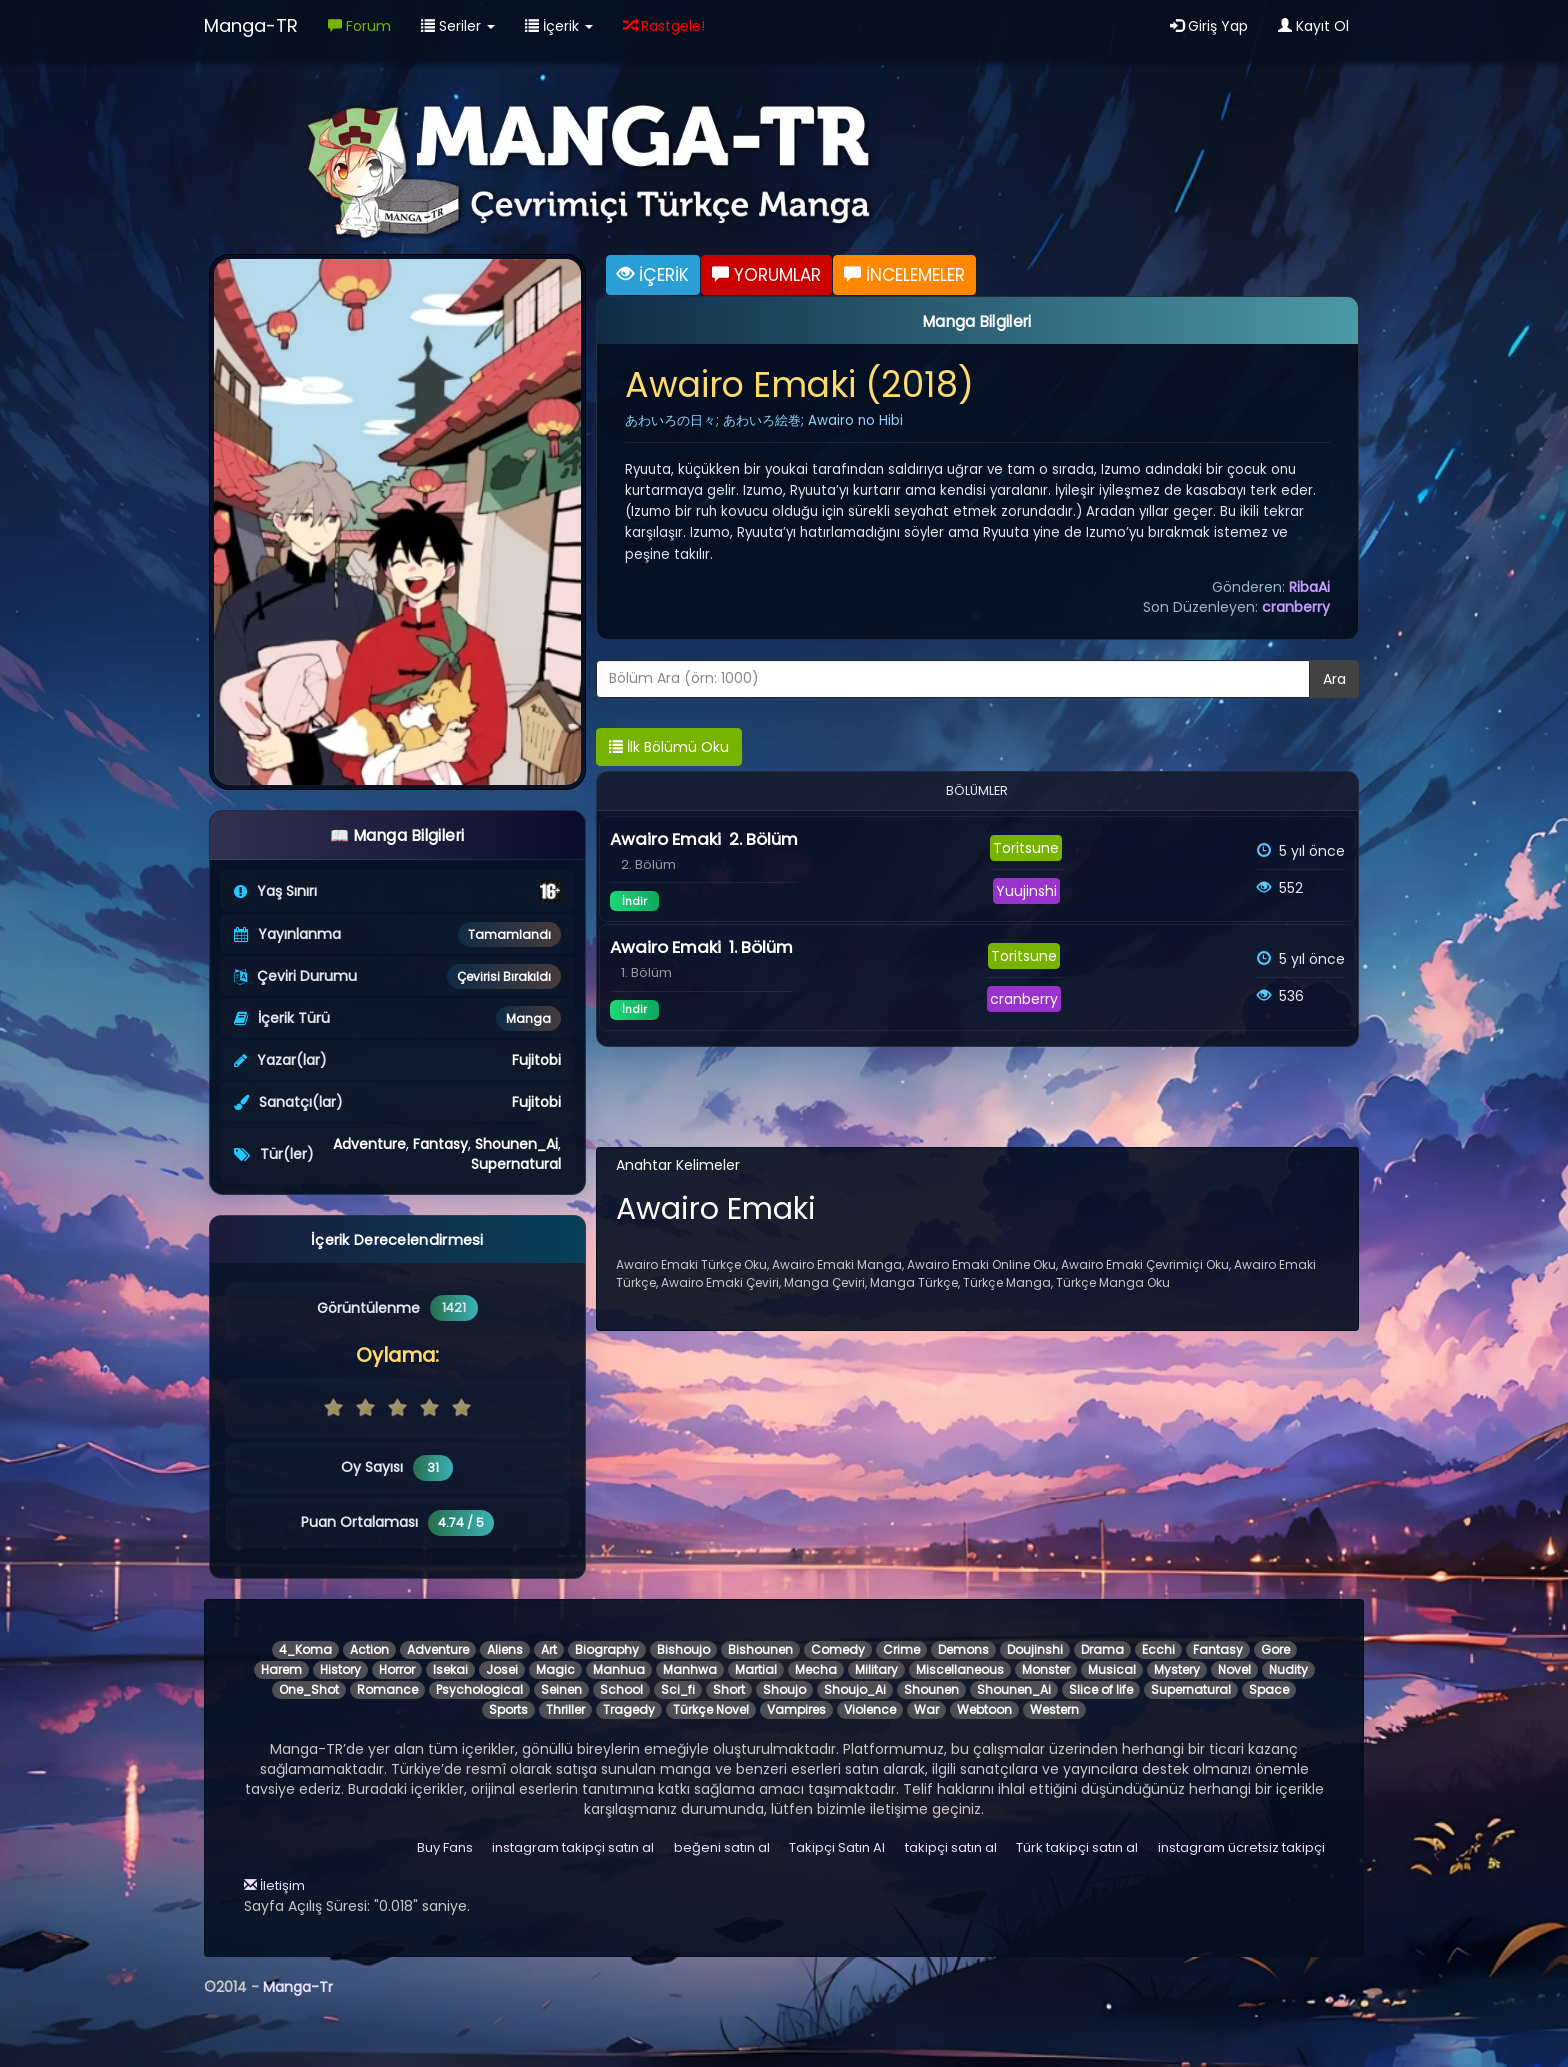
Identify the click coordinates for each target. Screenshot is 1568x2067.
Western (1054, 1709)
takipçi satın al (951, 1847)
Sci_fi (678, 1689)
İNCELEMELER (904, 275)
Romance (387, 1689)
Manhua (619, 1669)
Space (1269, 1689)
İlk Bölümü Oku (669, 747)
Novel (1234, 1669)
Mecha (816, 1669)
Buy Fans (445, 1847)
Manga (528, 1018)
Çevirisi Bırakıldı (504, 976)
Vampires (796, 1709)
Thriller (565, 1709)
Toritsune (1026, 848)
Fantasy (440, 1144)
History (340, 1669)
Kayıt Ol (1313, 26)
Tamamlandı (509, 934)
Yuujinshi (1026, 891)
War (926, 1709)
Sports (508, 1709)
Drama (1102, 1649)
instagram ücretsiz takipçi (1241, 1847)
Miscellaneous (960, 1669)
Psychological (479, 1689)
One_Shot (309, 1689)
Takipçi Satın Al (837, 1847)
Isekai (450, 1669)
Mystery (1177, 1669)
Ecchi (1158, 1649)
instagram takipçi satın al (573, 1847)
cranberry (1296, 607)
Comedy (838, 1649)
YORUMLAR (766, 275)
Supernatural (516, 1164)
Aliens (505, 1649)
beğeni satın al (722, 1847)
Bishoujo (683, 1649)
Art (549, 1649)
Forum (359, 26)
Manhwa (690, 1669)
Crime (901, 1649)
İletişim (274, 1885)
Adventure (369, 1144)
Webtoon (984, 1709)
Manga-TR (251, 25)
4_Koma (305, 1649)
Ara (1334, 679)
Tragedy (629, 1709)
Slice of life (1101, 1689)
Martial (756, 1669)
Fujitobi (536, 1060)
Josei (502, 1669)
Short (729, 1689)
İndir (634, 901)
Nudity (1288, 1669)
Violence (870, 1709)
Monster (1046, 1669)
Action (369, 1649)
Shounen (931, 1689)
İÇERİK (653, 275)
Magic (555, 1669)
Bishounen (760, 1649)
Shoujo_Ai (855, 1689)
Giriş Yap (1209, 26)
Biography (607, 1649)
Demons (963, 1649)
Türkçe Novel (711, 1709)
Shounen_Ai (516, 1144)
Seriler (458, 26)
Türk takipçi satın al (1077, 1847)
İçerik (559, 26)
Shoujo (784, 1689)
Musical (1112, 1669)
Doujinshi (1035, 1649)
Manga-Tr (298, 1987)
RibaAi (1309, 587)
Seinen (561, 1689)
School (621, 1689)
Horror (397, 1669)
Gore (1275, 1649)
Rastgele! (664, 26)
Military (876, 1669)
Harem (281, 1669)
